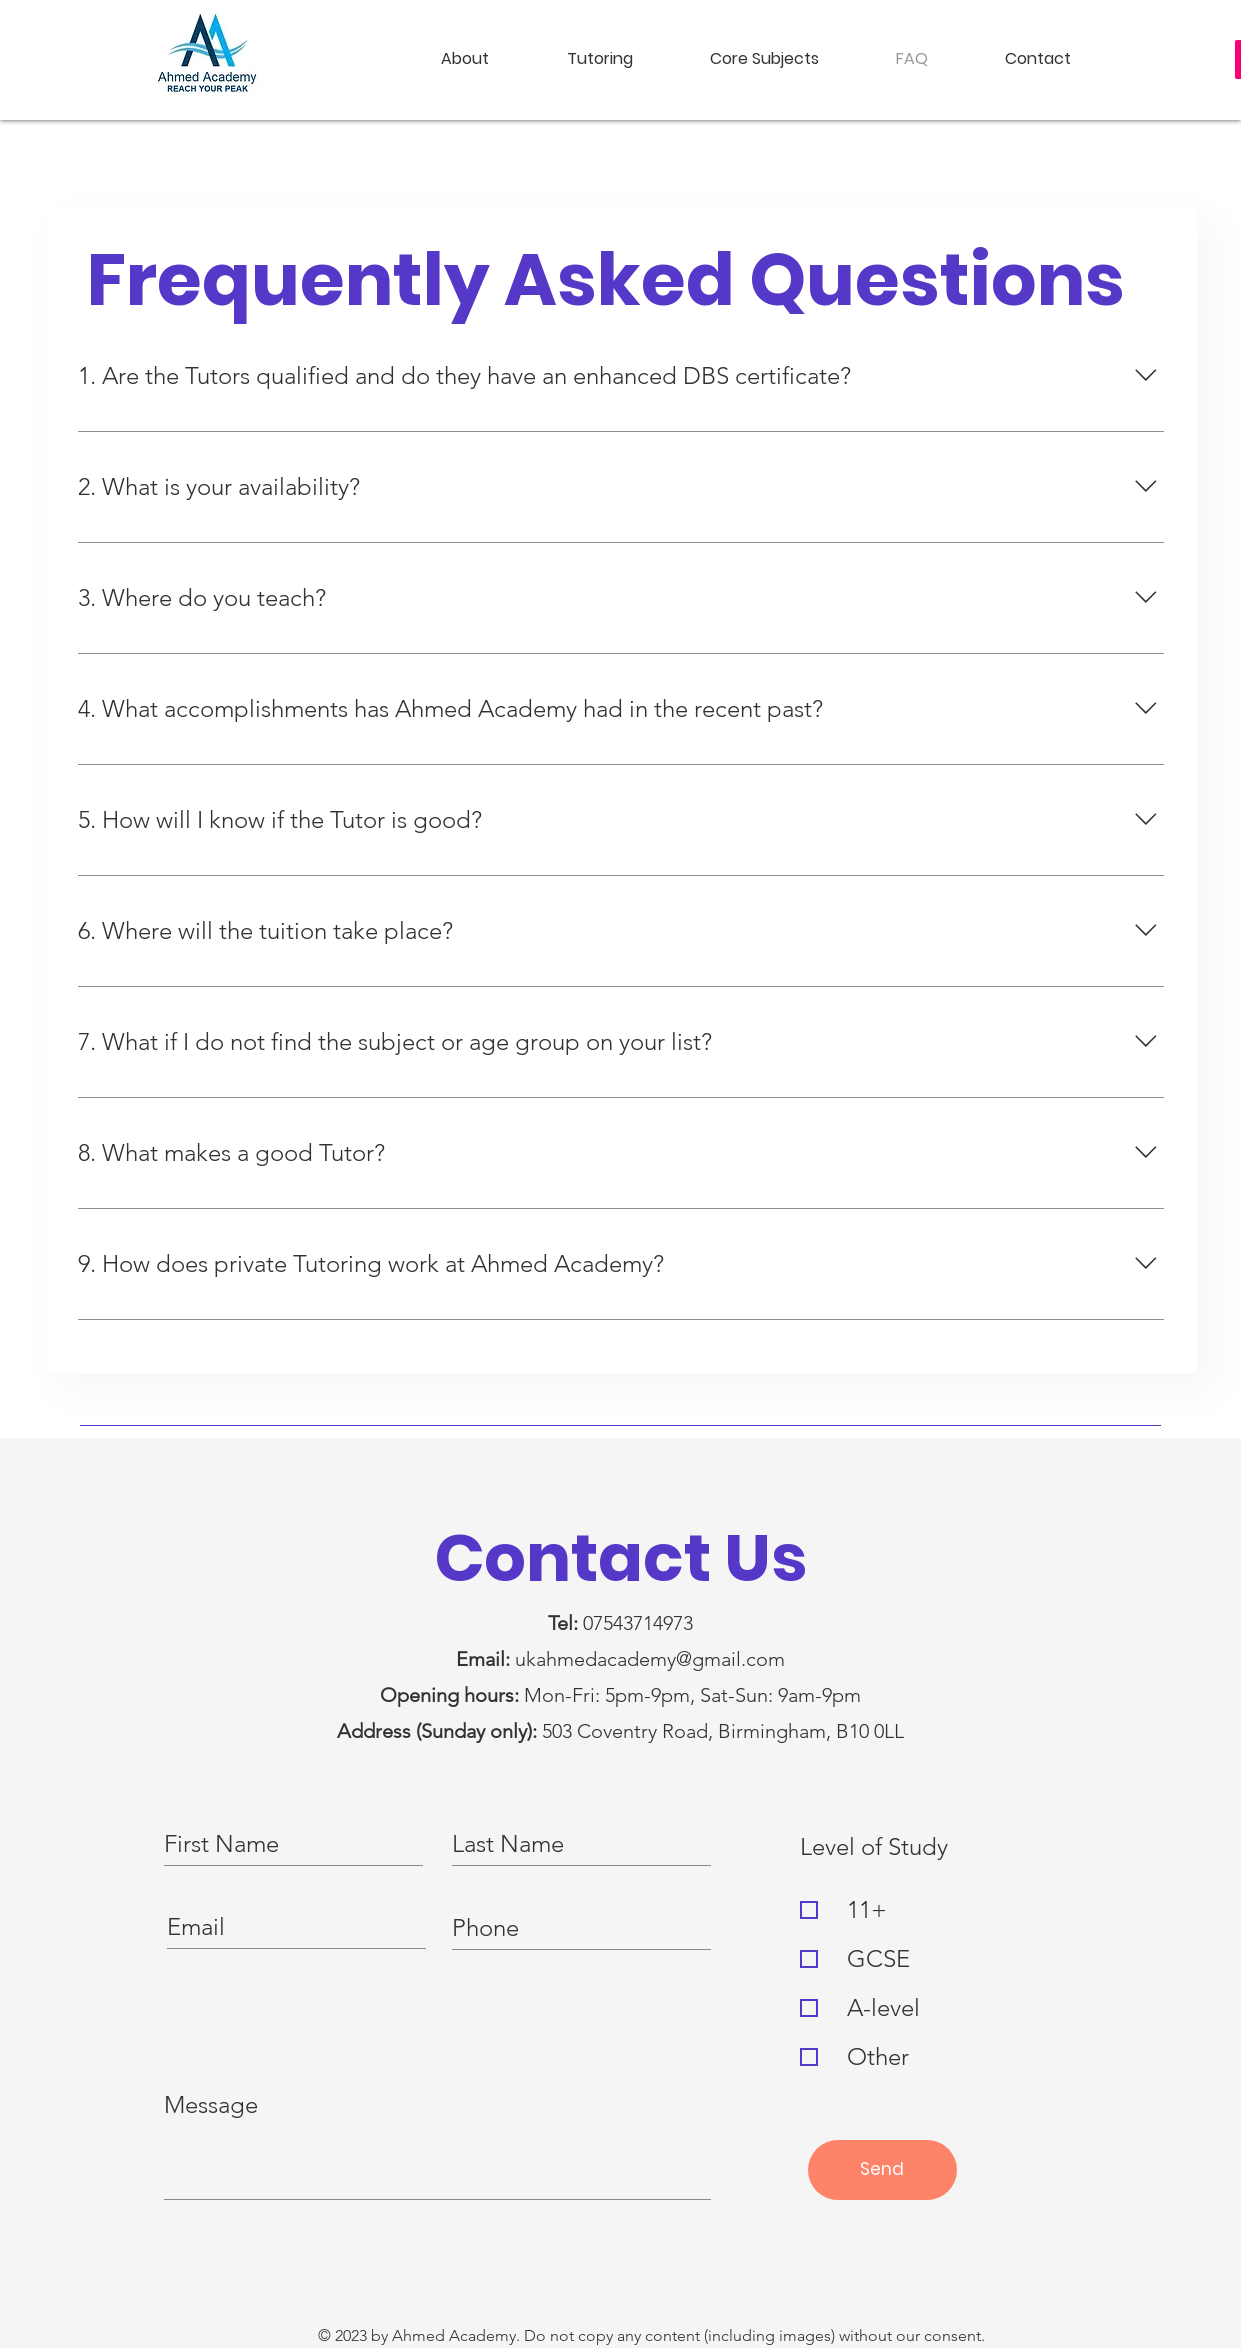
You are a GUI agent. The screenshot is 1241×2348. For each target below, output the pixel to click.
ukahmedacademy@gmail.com (650, 1659)
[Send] (882, 2170)
